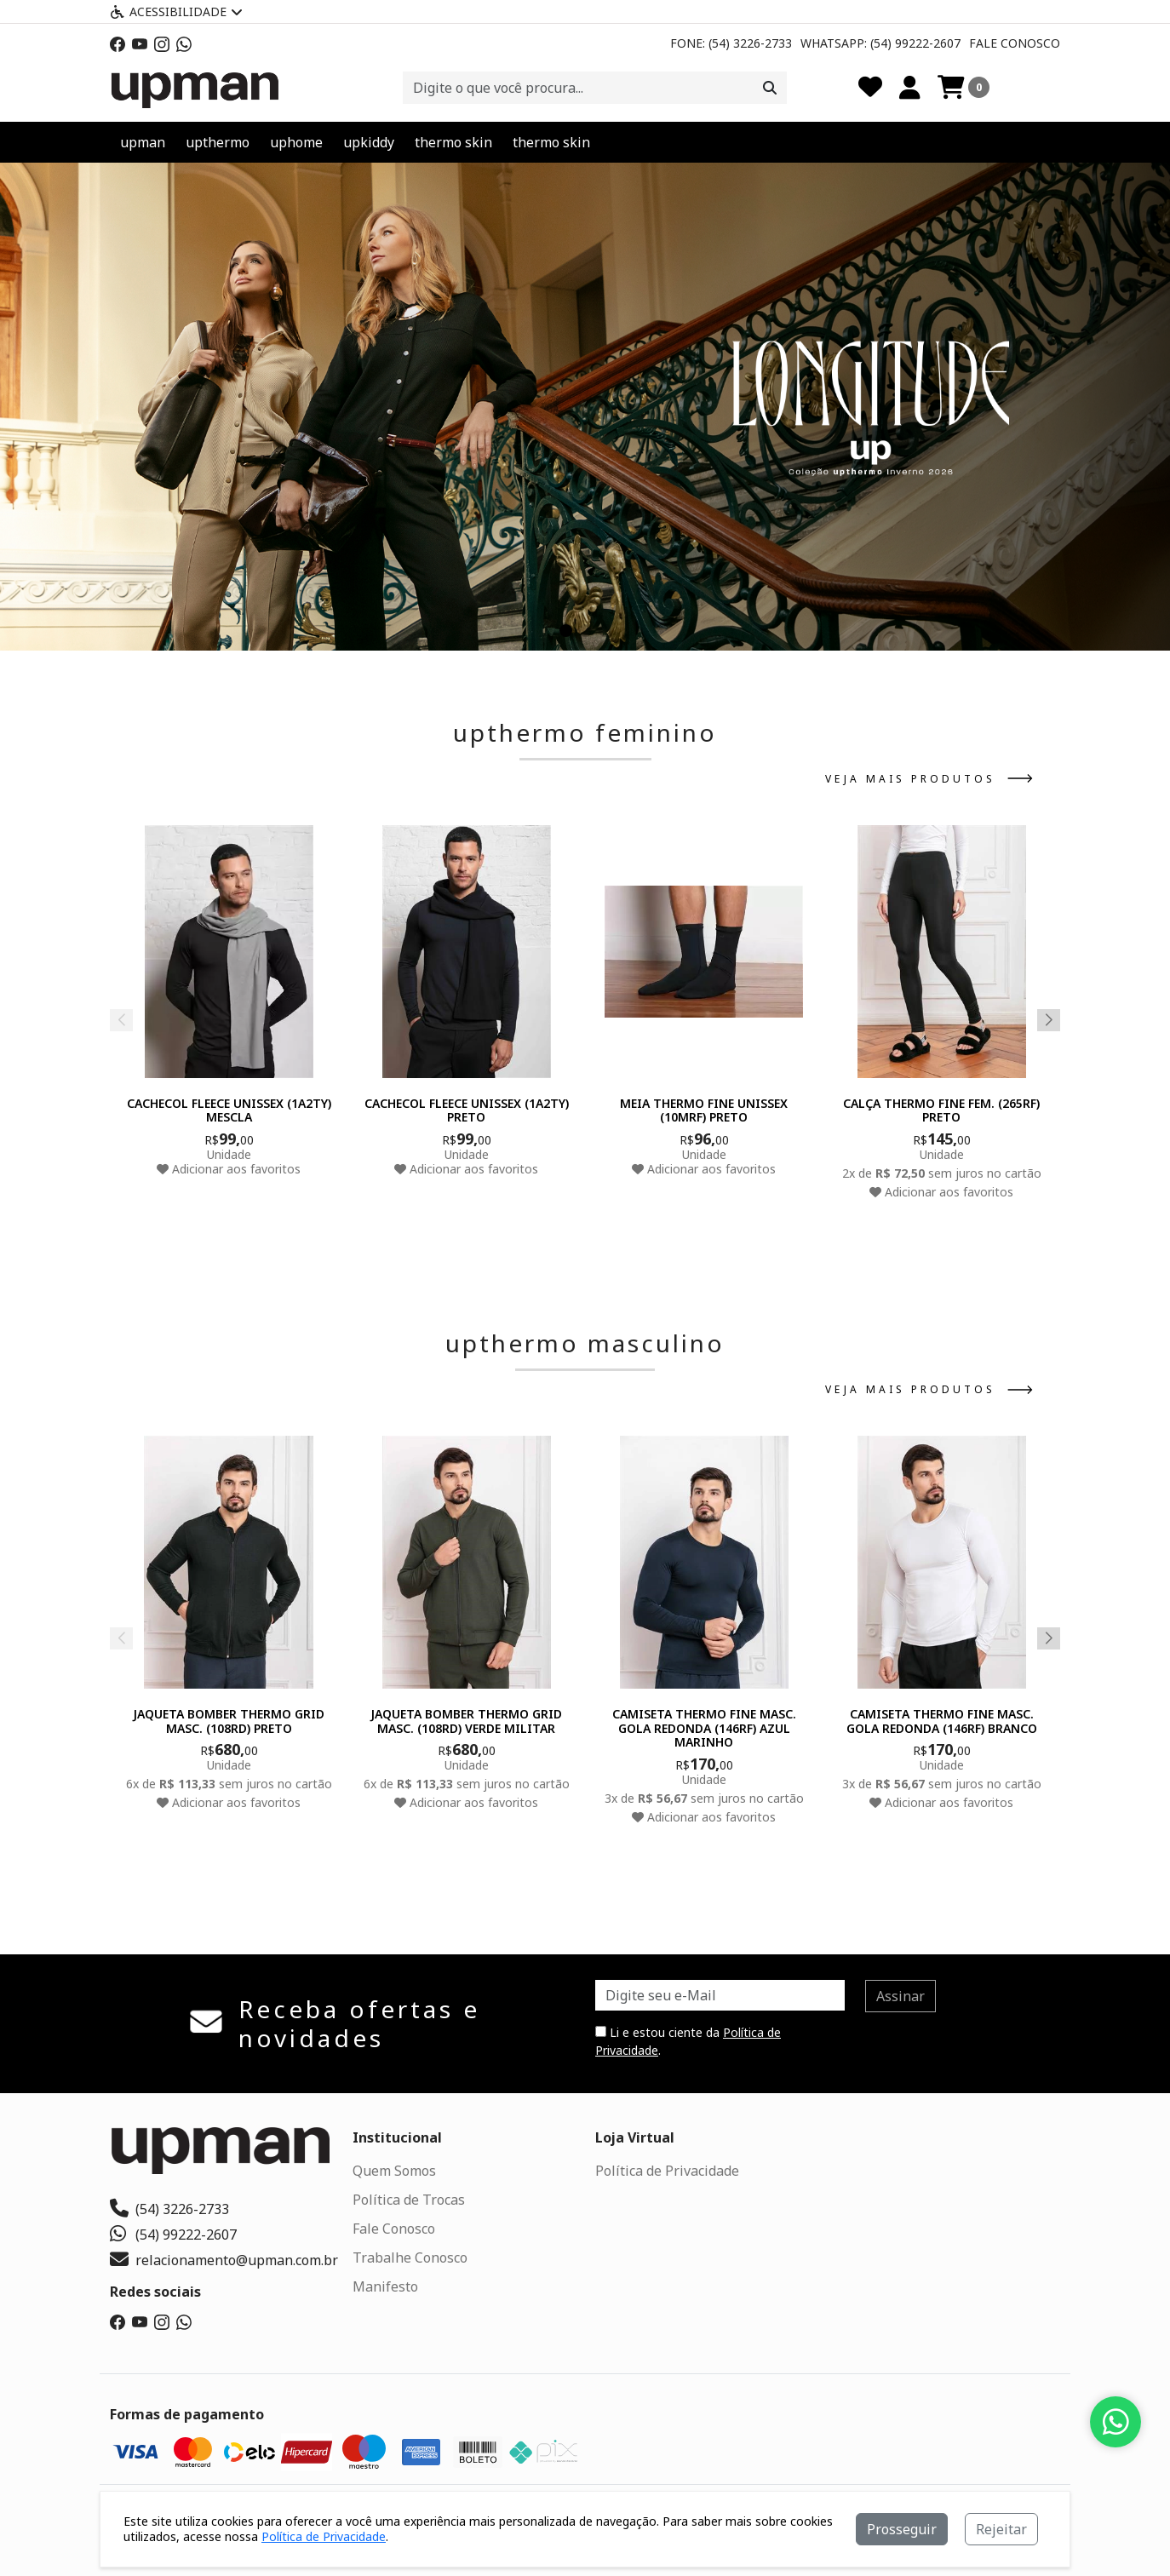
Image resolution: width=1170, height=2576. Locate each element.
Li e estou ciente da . (688, 2041)
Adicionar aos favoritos (229, 1169)
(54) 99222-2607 (173, 2234)
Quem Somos (394, 2170)
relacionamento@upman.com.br (224, 2260)
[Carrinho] (963, 87)
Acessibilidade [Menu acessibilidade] (176, 11)
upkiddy (368, 142)
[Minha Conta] (910, 87)
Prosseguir (902, 2529)
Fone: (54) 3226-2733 (731, 43)
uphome (296, 142)
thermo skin (453, 142)
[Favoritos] (870, 87)
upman (142, 142)
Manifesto (385, 2286)
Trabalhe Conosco (410, 2257)
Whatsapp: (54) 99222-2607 (880, 43)
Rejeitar (1001, 2529)
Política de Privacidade (667, 2170)
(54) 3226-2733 (169, 2209)
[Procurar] (770, 88)
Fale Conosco (1014, 43)
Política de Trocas (409, 2199)
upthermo (217, 142)
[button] (565, 630)
